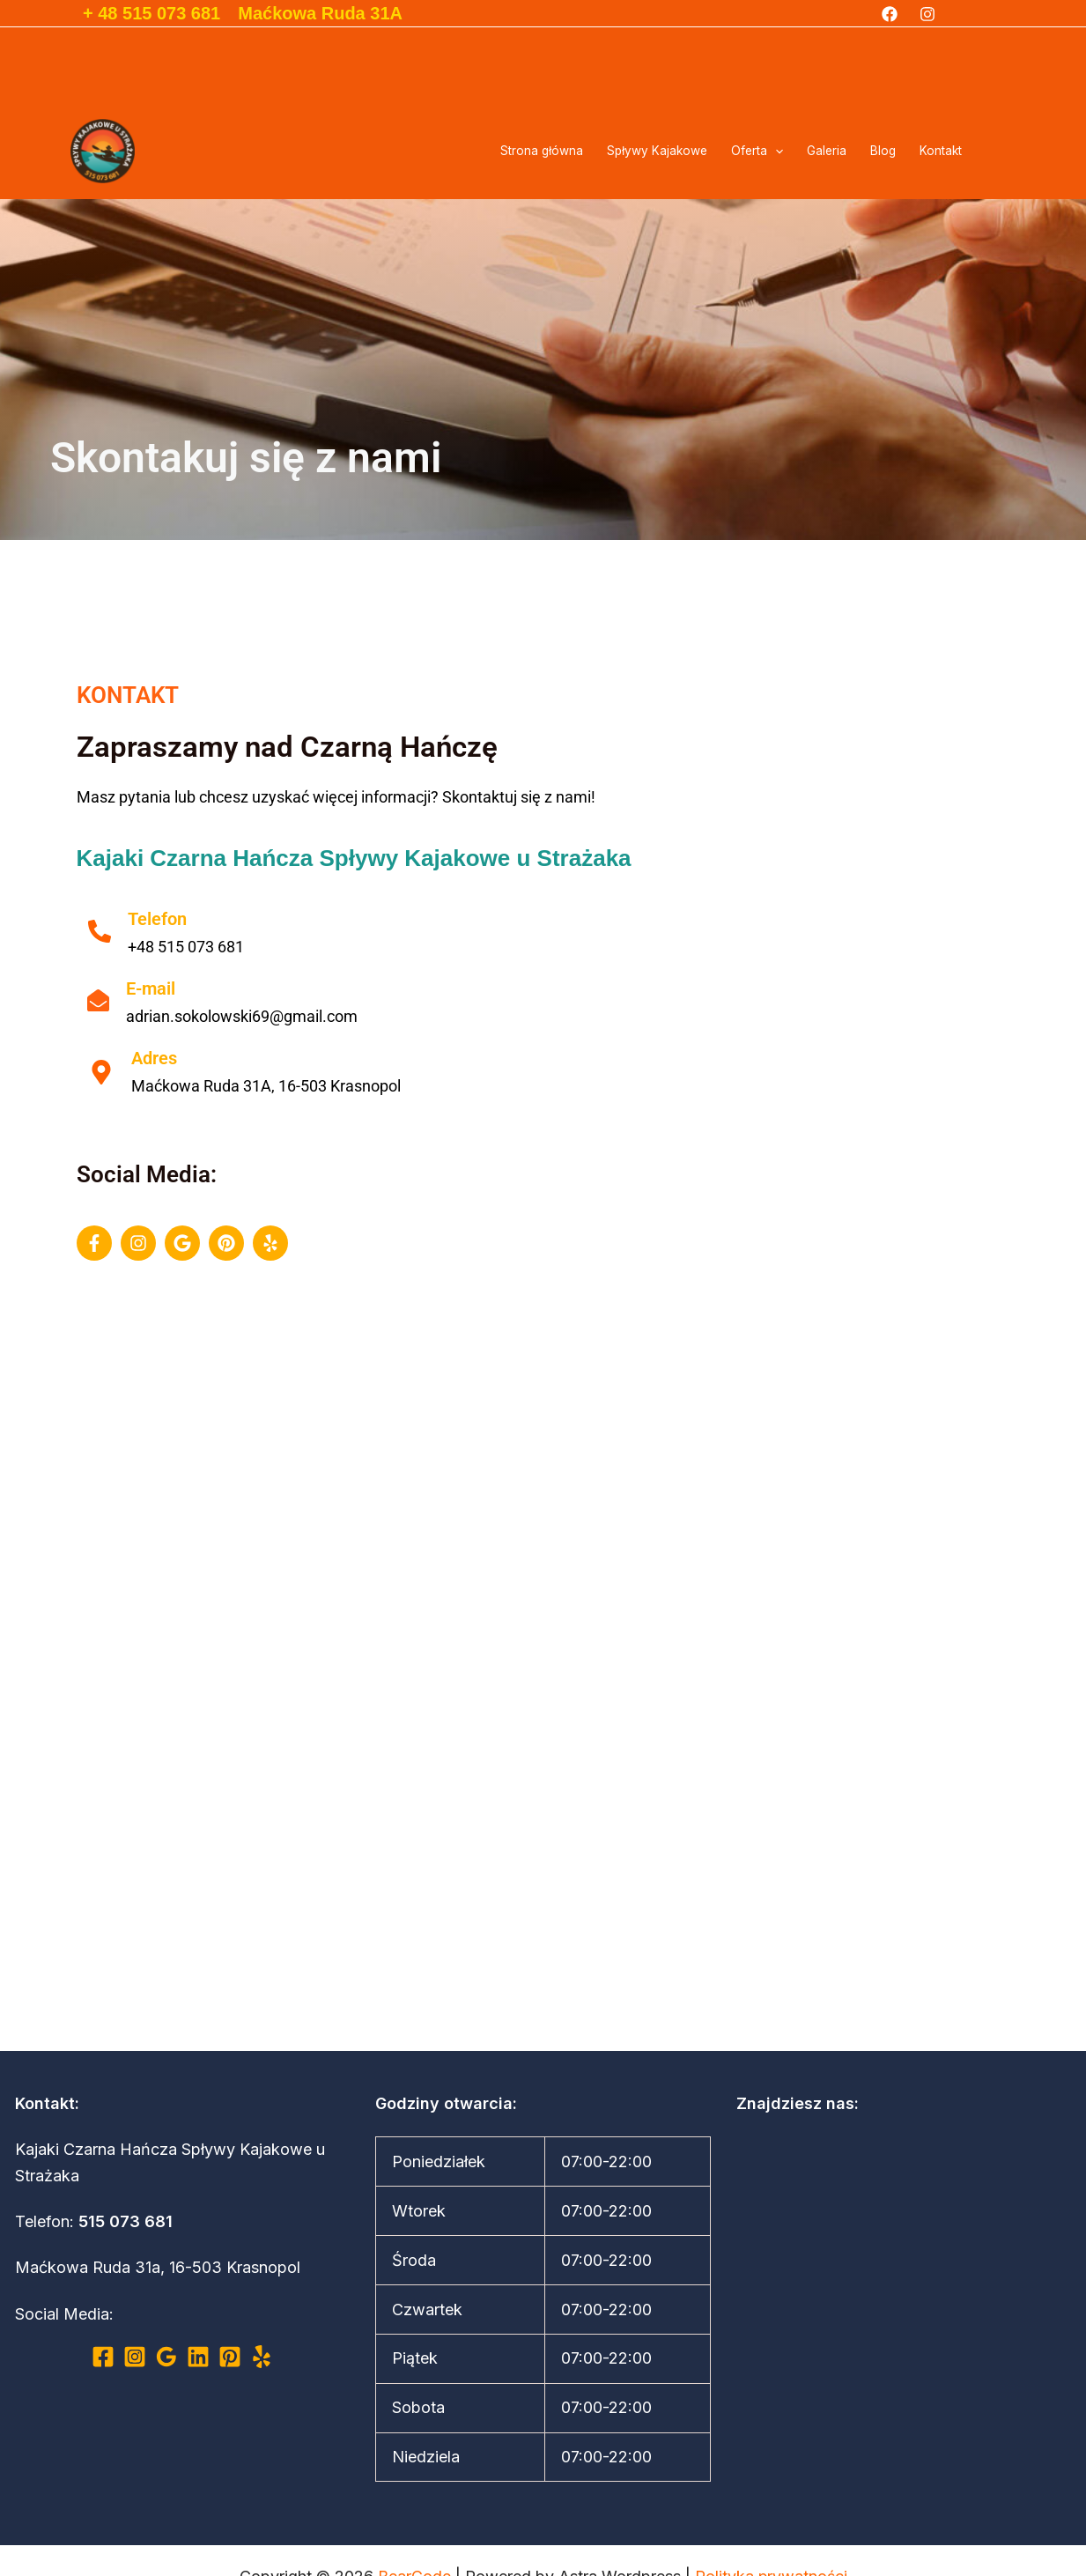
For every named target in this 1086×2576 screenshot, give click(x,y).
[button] (775, 150)
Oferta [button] (757, 150)
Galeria (826, 151)
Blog (883, 151)
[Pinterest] (229, 2356)
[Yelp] (261, 2356)
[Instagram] (927, 14)
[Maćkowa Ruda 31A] (543, 1717)
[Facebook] (890, 14)
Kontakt (941, 151)
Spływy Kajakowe (657, 151)
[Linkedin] (198, 2356)
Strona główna (541, 151)
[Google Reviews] (166, 2356)
